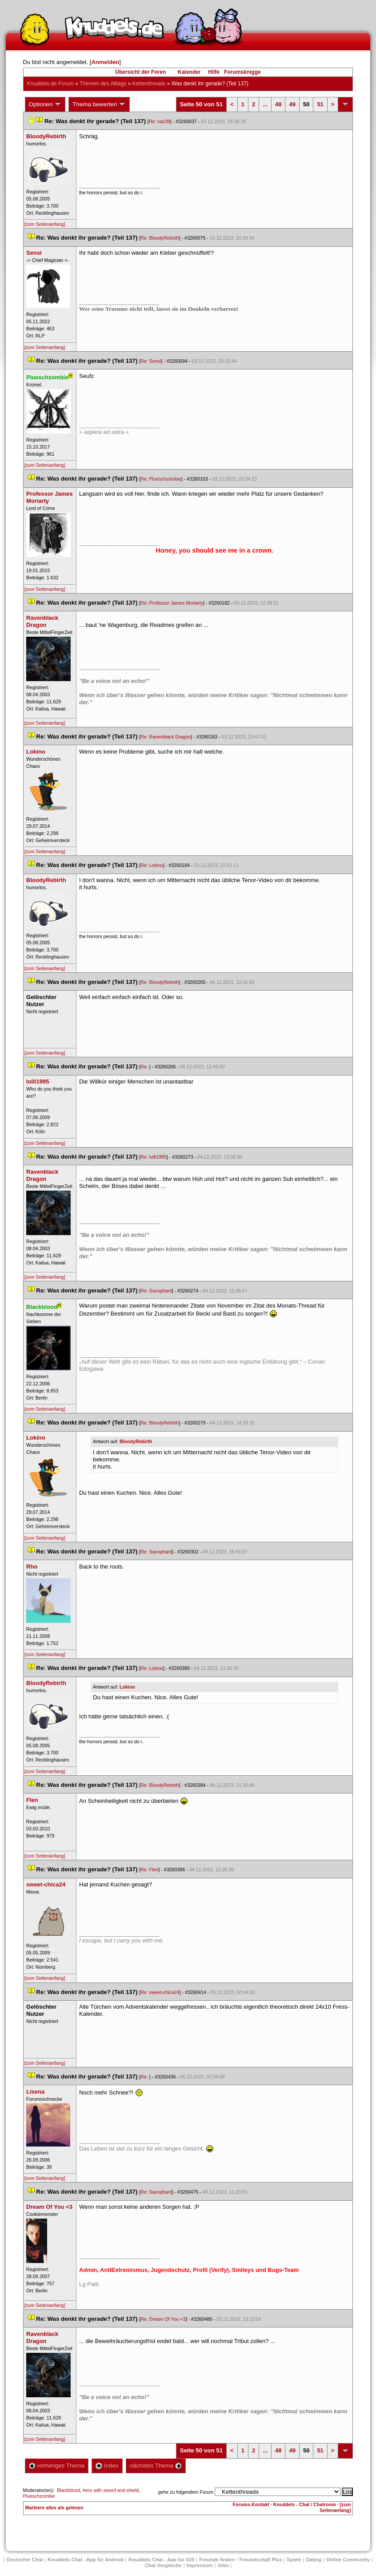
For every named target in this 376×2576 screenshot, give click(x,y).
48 (278, 104)
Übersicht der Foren (140, 72)
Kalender (189, 72)
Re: (144, 1066)
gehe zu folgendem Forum (185, 2492)
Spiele (294, 2559)
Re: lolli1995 (153, 1157)
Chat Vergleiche (163, 2565)
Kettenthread (149, 83)
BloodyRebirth (136, 1441)
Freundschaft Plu (261, 2559)
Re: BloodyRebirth (159, 238)
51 (320, 104)
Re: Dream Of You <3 (163, 2319)
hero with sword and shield (111, 2490)
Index (107, 2465)
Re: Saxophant (156, 1290)
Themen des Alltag (103, 83)
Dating (313, 2559)
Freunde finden (216, 2559)
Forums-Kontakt (251, 2504)
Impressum (200, 2565)
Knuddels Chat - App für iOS (161, 2559)
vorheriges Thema (57, 2465)
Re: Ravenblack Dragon (165, 736)
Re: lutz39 (159, 121)
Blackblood (68, 2490)
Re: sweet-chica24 (160, 1992)
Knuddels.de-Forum (50, 83)
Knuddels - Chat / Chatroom (304, 2504)
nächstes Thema (156, 2465)
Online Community (348, 2559)
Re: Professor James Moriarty (171, 603)
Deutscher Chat (25, 2559)
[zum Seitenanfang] (44, 224)
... (265, 104)
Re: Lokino (151, 865)
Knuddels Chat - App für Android (86, 2559)
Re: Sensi (150, 361)
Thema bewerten (99, 104)
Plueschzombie (39, 2496)
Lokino (127, 1686)
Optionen (45, 104)
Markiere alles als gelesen (54, 2507)
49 (292, 104)
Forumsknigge (242, 72)
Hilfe (214, 72)
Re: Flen (149, 1869)
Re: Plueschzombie (160, 478)
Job (223, 2565)
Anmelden (105, 62)
